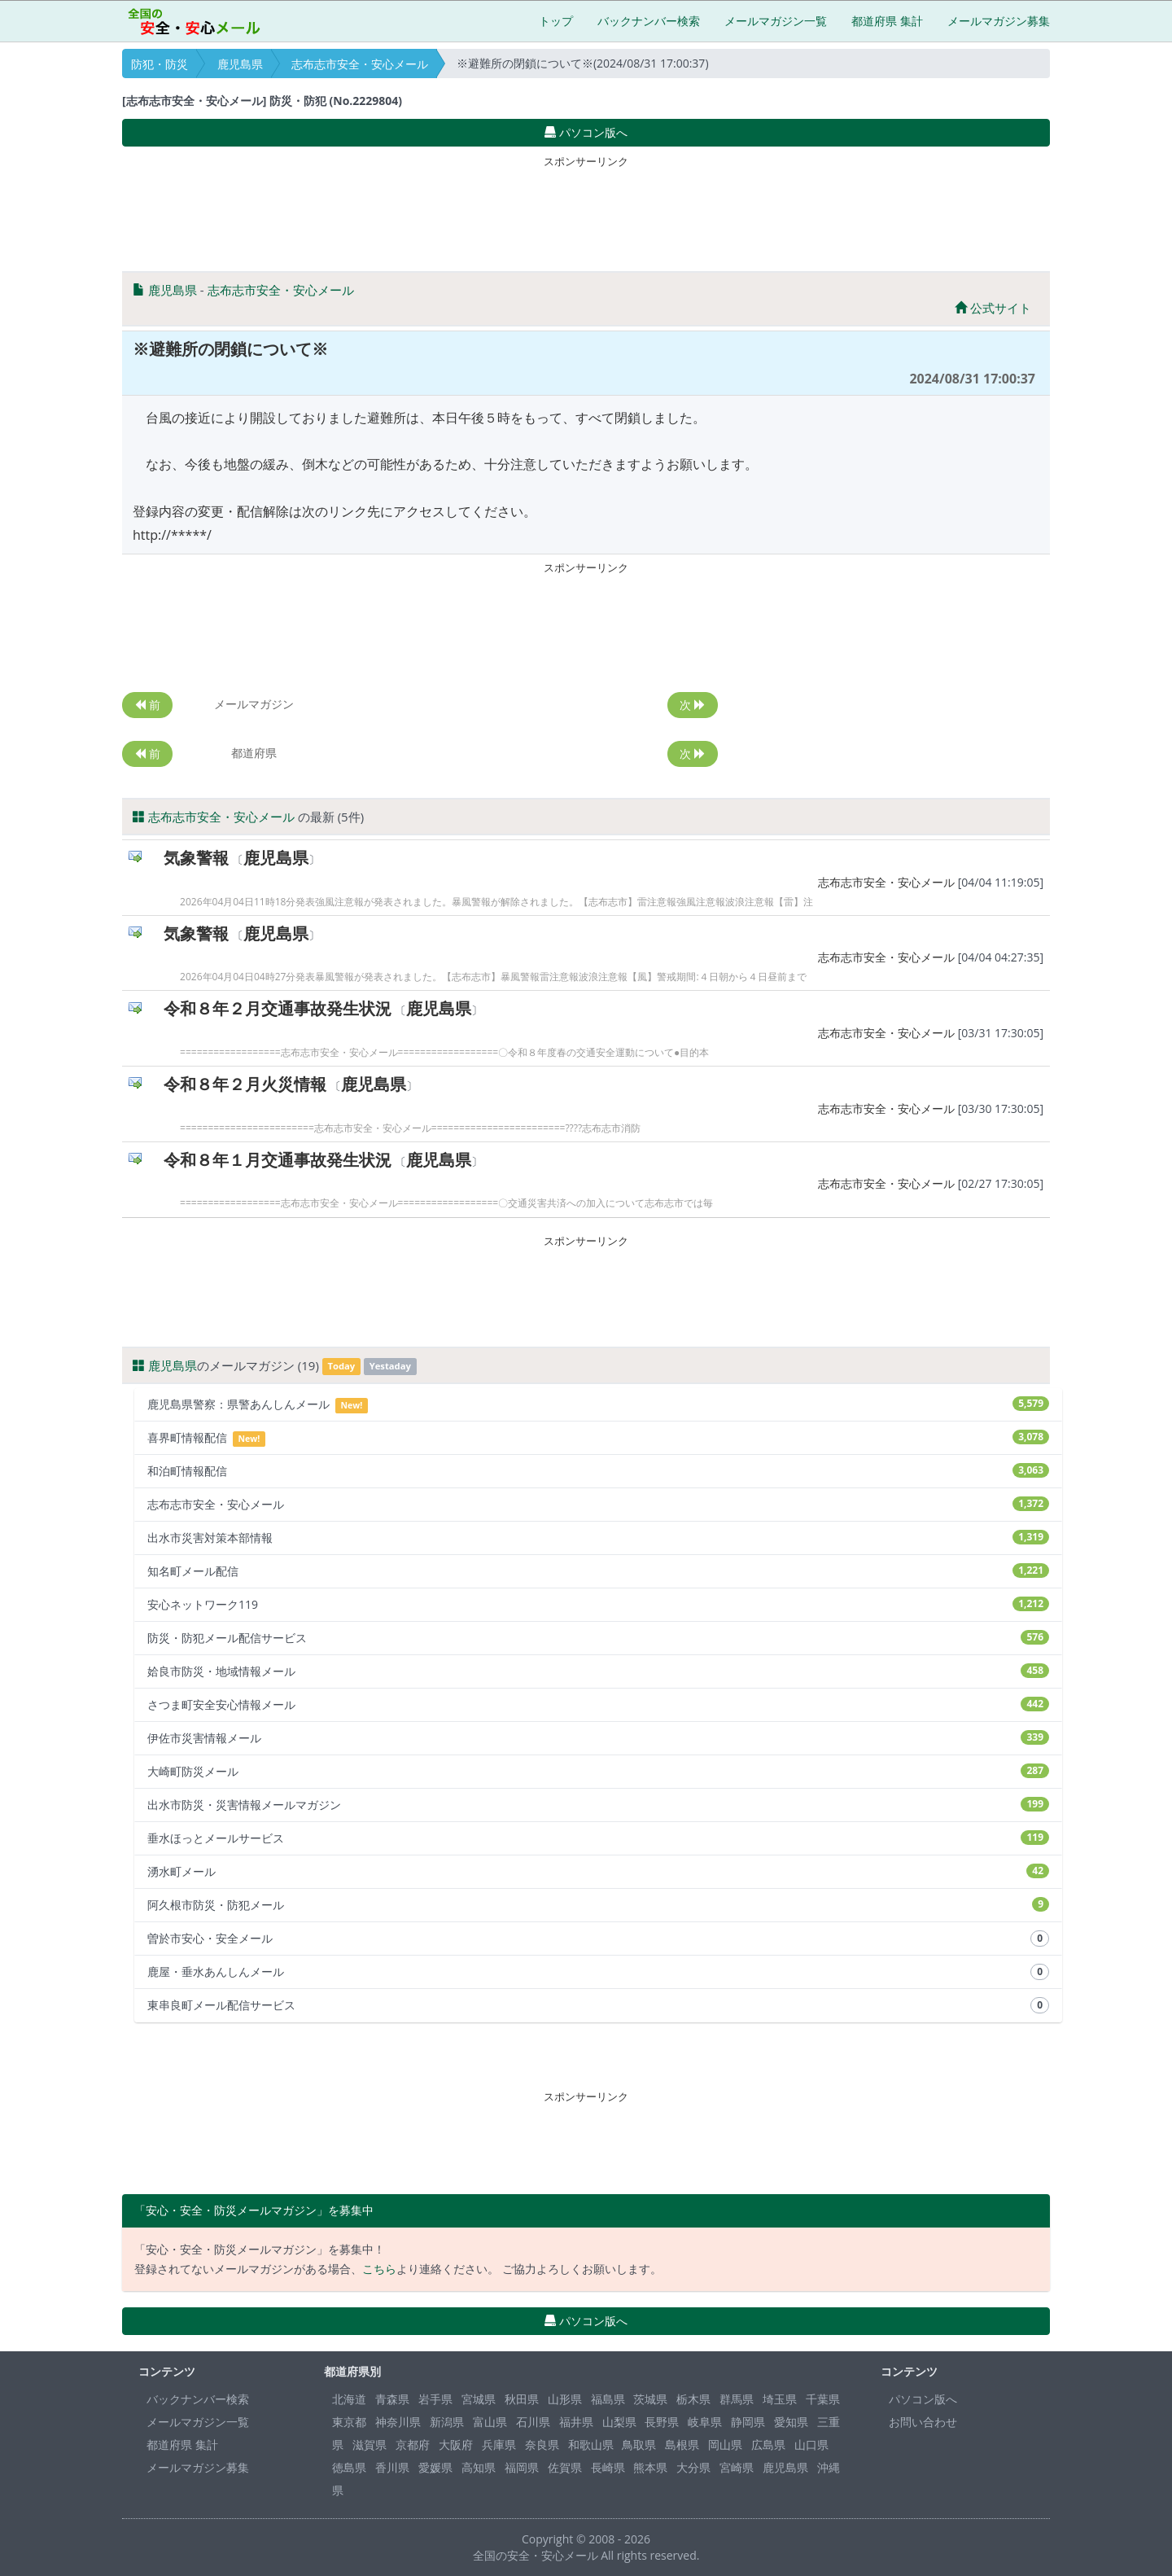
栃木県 (693, 2399)
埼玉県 (780, 2399)
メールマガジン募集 (998, 20)
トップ (556, 20)
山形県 (565, 2399)
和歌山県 (591, 2444)
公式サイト (993, 308)
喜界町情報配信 (598, 1438)
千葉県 (823, 2399)
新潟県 (447, 2421)
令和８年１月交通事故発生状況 (277, 1160)
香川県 (392, 2467)
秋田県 (522, 2399)
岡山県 (725, 2444)
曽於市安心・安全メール (598, 1938)
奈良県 (542, 2444)
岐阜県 (705, 2421)
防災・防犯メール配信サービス (598, 1637)
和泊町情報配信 (598, 1471)
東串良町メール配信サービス (598, 2005)
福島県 (608, 2399)
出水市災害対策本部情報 (598, 1537)
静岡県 (748, 2421)
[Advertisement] (586, 210)
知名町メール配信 (598, 1571)
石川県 (533, 2421)
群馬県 (736, 2399)
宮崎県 (736, 2467)
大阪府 (456, 2444)
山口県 (811, 2444)
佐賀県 (565, 2467)
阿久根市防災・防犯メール (598, 1904)
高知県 (478, 2467)
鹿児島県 (240, 64)
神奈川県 (398, 2421)
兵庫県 (499, 2444)
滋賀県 (369, 2444)
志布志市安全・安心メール (359, 64)
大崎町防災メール (598, 1771)
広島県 (768, 2444)
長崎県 (608, 2467)
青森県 (392, 2399)
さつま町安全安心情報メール (598, 1704)
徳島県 (349, 2467)
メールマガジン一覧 (775, 20)
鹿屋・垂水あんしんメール (598, 1972)
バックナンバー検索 (648, 20)
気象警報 (196, 858)
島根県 (682, 2444)
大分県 (693, 2467)
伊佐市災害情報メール (598, 1738)
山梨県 (619, 2421)
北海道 (349, 2399)
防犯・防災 (159, 64)
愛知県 (791, 2421)
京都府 (413, 2444)
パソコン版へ (923, 2399)
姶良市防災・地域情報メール (598, 1671)
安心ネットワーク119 (598, 1604)
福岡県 (522, 2467)
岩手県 (435, 2399)
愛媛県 (435, 2467)
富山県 (490, 2421)
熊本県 (650, 2467)
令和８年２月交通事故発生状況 (277, 1008)
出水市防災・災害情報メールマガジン (598, 1804)
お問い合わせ (923, 2421)
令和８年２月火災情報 (245, 1084)
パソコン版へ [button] (586, 132)
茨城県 (650, 2399)
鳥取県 (639, 2444)
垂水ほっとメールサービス (598, 1838)
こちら (379, 2268)
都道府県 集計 (887, 20)
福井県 (576, 2421)
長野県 (662, 2421)
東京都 (349, 2421)
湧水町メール (598, 1871)
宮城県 (478, 2399)
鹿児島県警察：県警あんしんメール (598, 1404)
